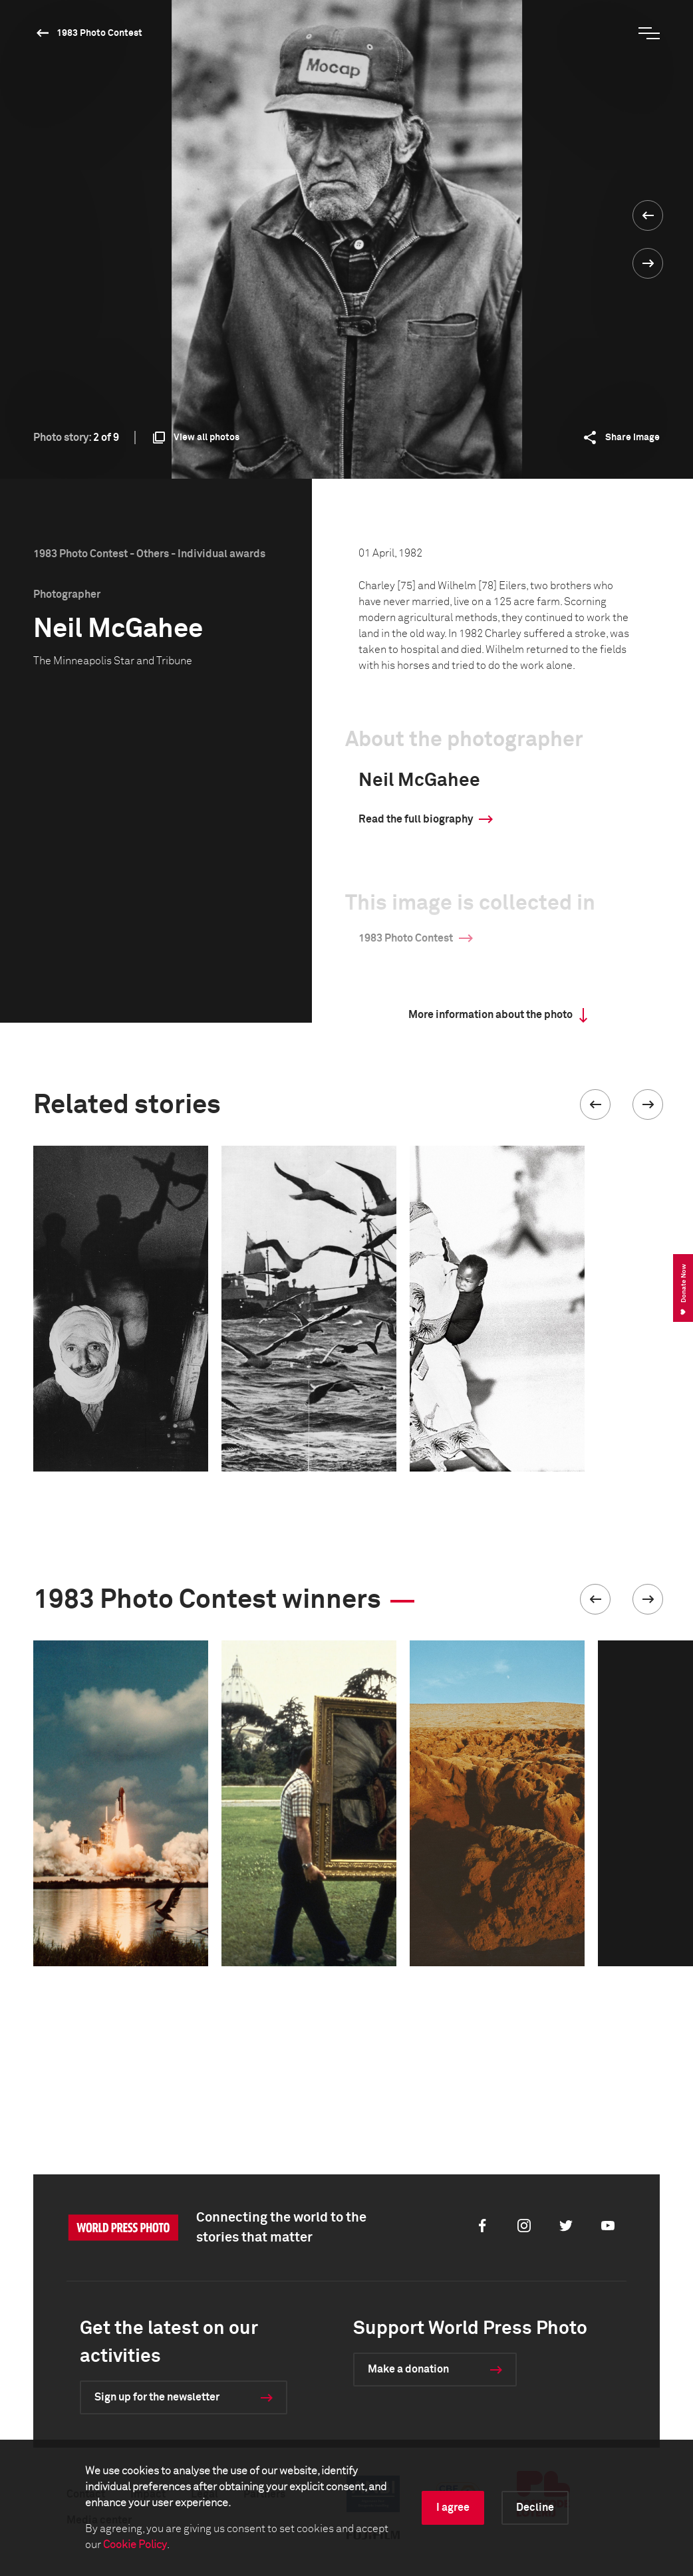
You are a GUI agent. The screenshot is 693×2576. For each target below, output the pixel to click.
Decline (535, 2507)
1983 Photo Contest (99, 33)
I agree (453, 2507)
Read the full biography (415, 819)
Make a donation (408, 2369)
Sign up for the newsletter (156, 2397)
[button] (595, 1104)
